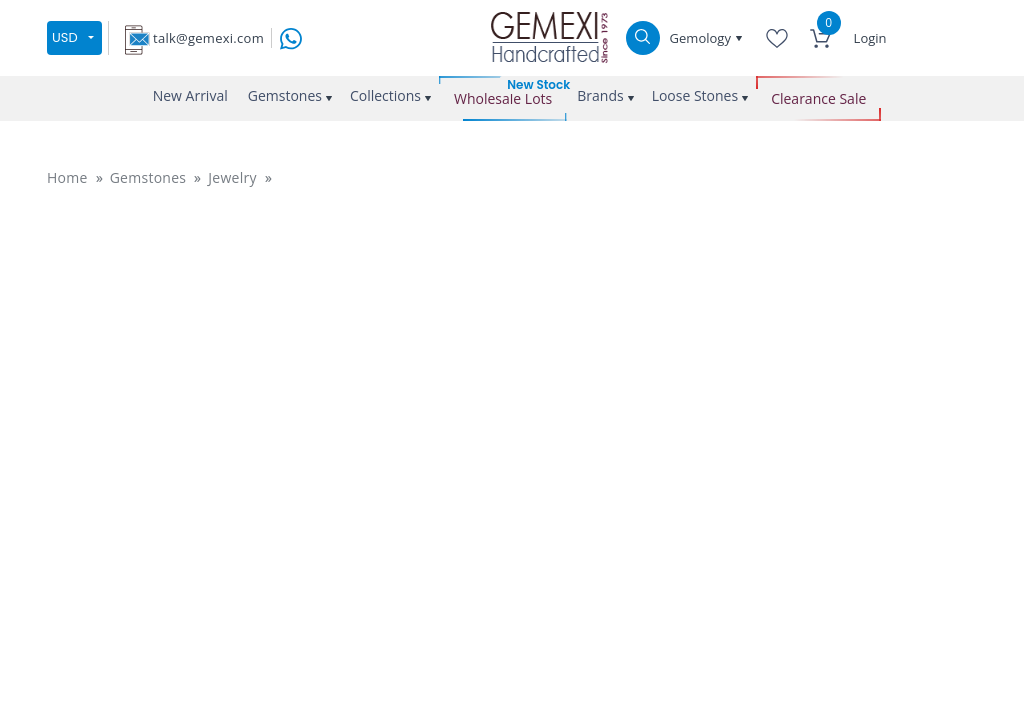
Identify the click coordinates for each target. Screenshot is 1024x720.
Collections (385, 95)
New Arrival (190, 95)
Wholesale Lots (503, 98)
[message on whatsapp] (291, 36)
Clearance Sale (818, 98)
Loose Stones (695, 95)
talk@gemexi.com (208, 38)
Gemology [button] (702, 38)
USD (65, 37)
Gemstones (285, 95)
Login (870, 38)
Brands (600, 95)
